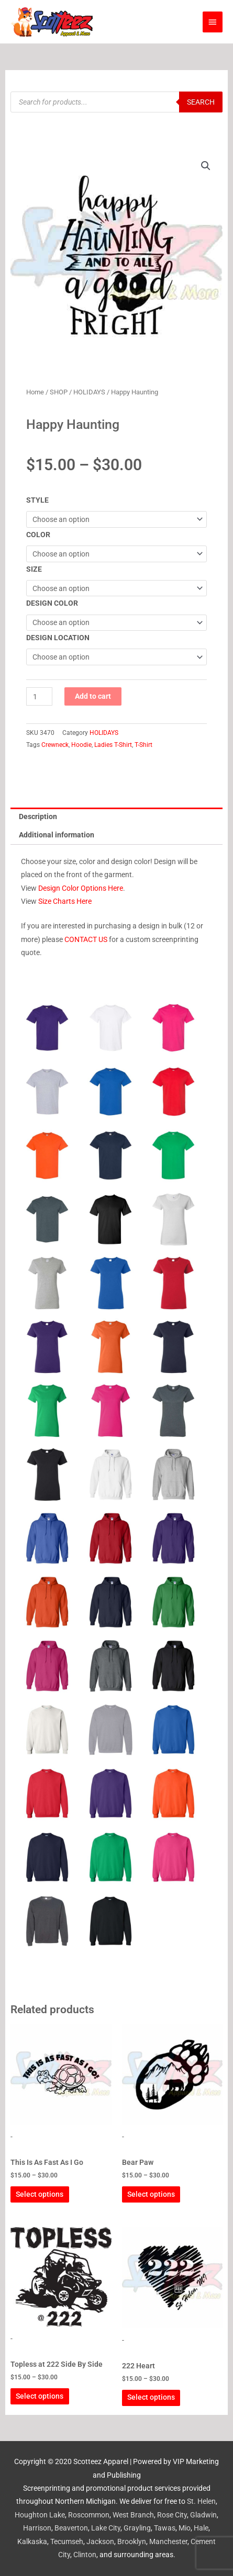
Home (35, 392)
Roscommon (88, 2515)
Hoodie (81, 744)
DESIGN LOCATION (58, 637)
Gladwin (203, 2515)
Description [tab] (38, 816)
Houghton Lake (40, 2515)
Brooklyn (131, 2541)
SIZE (34, 569)
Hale (201, 2528)
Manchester (168, 2541)
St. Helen (201, 2501)
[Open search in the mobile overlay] (116, 102)
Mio (185, 2528)
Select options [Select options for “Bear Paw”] (151, 2194)
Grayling (137, 2528)
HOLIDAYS (89, 392)
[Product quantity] (39, 696)
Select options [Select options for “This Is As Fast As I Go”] (39, 2194)
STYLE (37, 500)
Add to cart (93, 696)
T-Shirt (143, 744)
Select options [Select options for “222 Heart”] (151, 2397)
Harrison (37, 2528)
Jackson (100, 2541)
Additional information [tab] (56, 835)
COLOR (38, 534)
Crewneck (55, 744)
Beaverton (71, 2528)
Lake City (105, 2528)
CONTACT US (85, 939)
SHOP (59, 392)
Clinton (84, 2554)
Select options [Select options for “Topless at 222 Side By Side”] (39, 2396)
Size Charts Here (65, 901)
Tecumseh (66, 2541)
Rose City (172, 2515)
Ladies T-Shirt (113, 744)
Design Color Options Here (80, 888)
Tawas (164, 2528)
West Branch (133, 2515)
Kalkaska (32, 2541)
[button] (205, 165)
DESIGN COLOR (52, 603)
